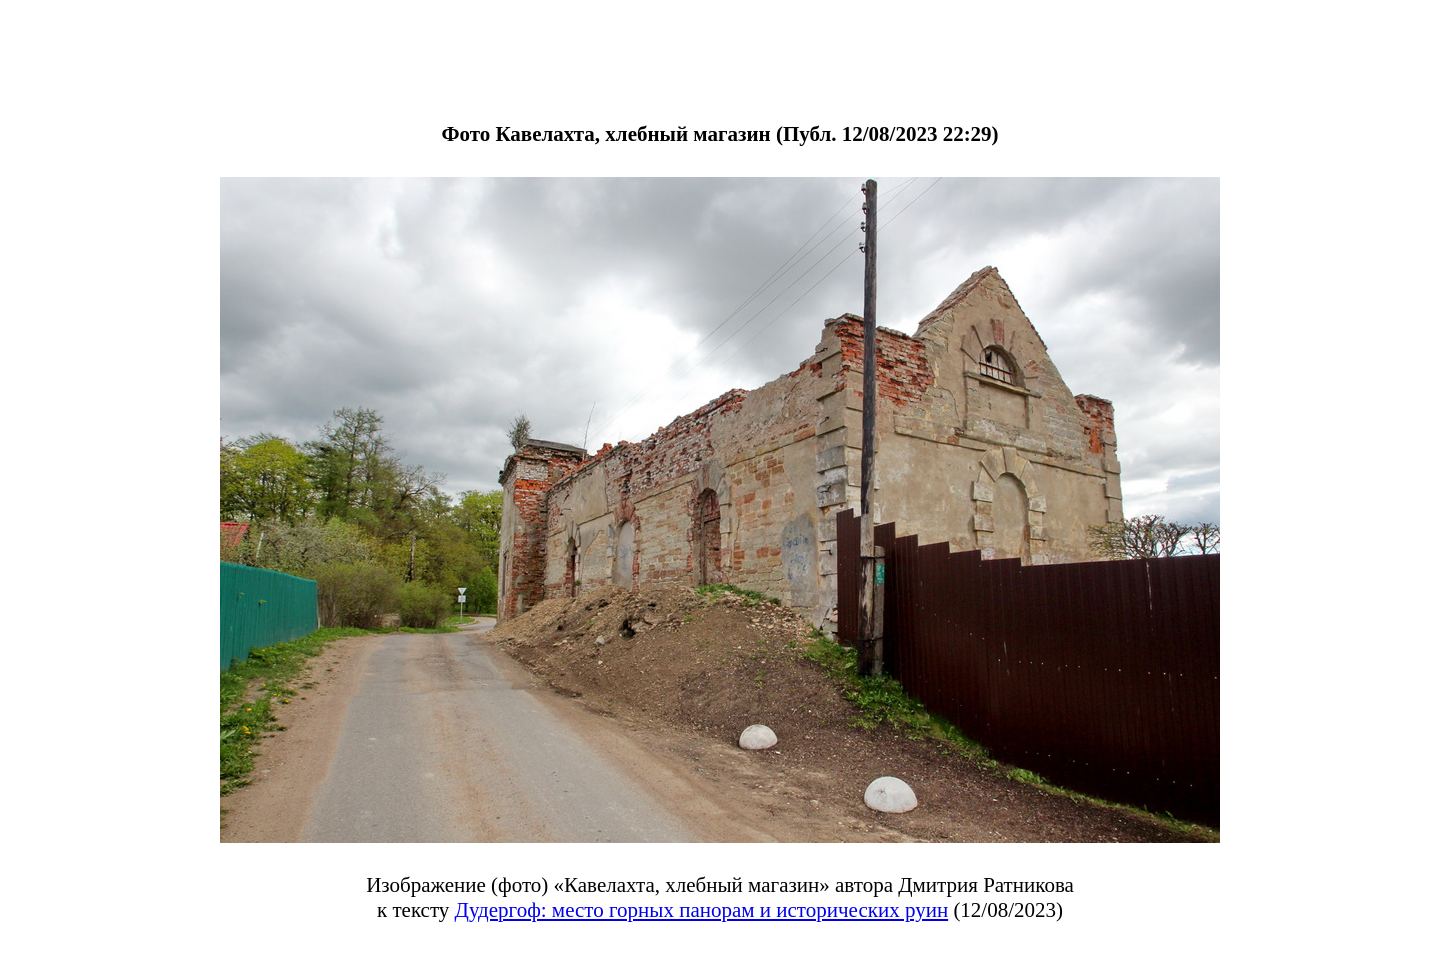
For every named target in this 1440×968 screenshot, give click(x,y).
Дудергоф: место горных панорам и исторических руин (702, 910)
